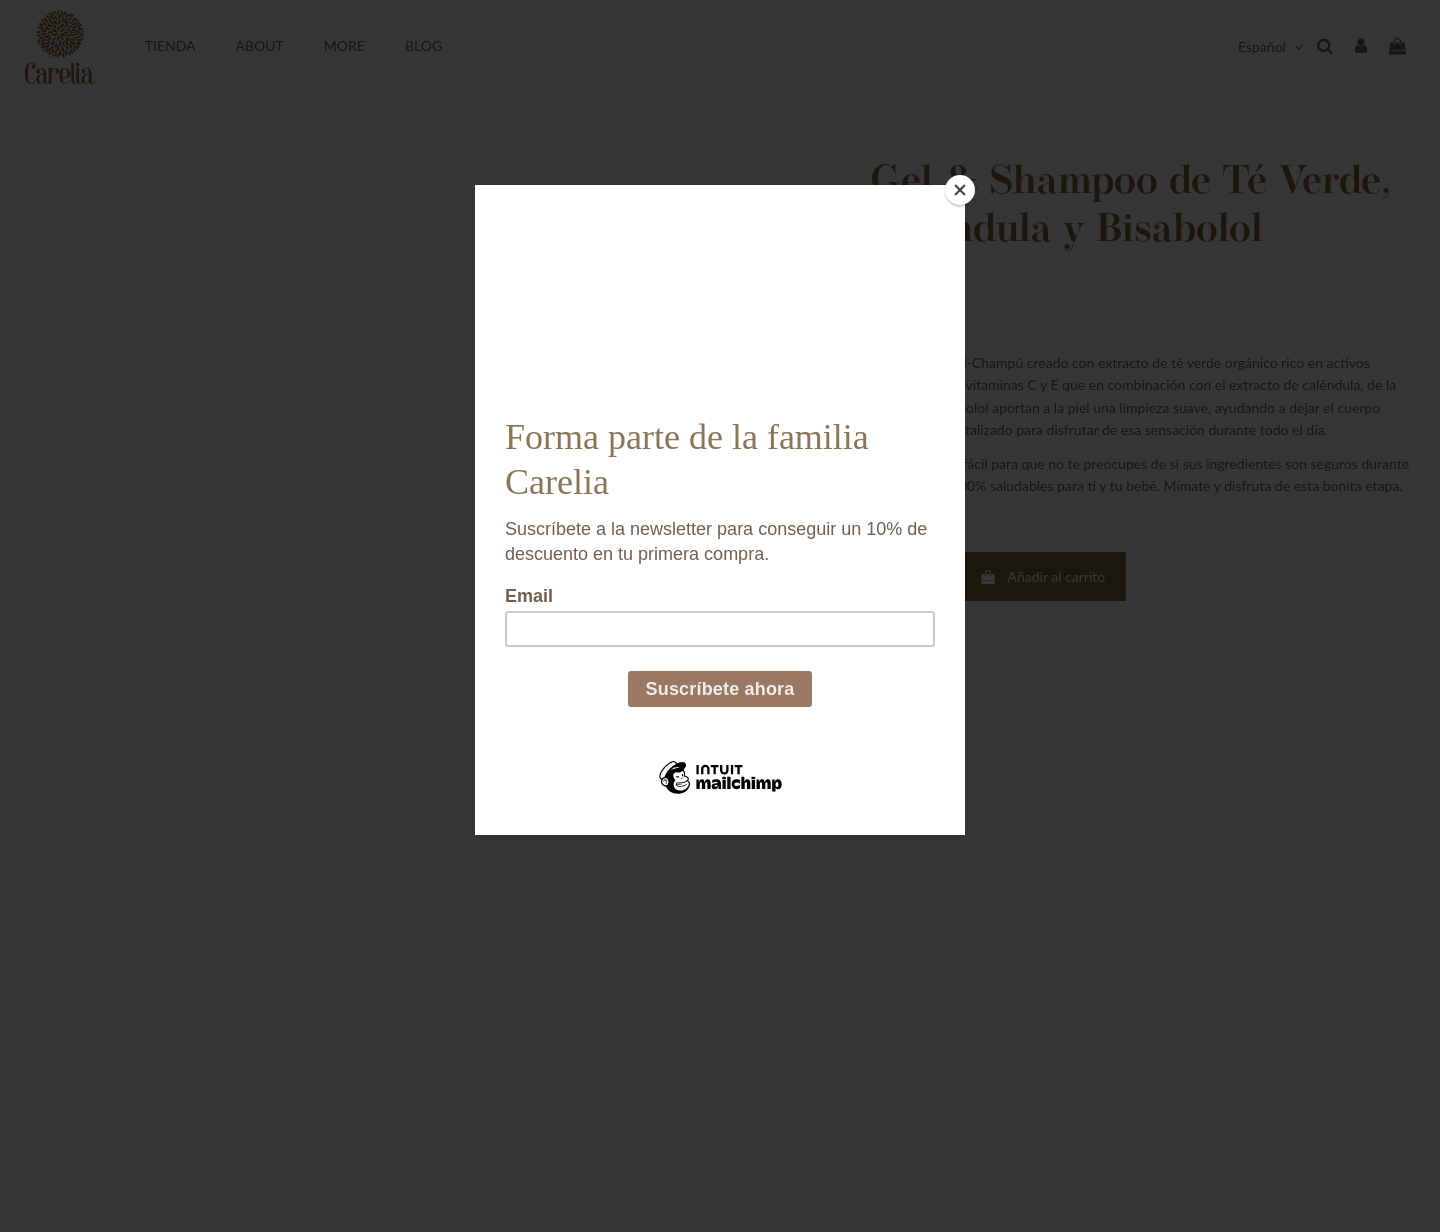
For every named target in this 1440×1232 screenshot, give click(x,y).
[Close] (960, 190)
